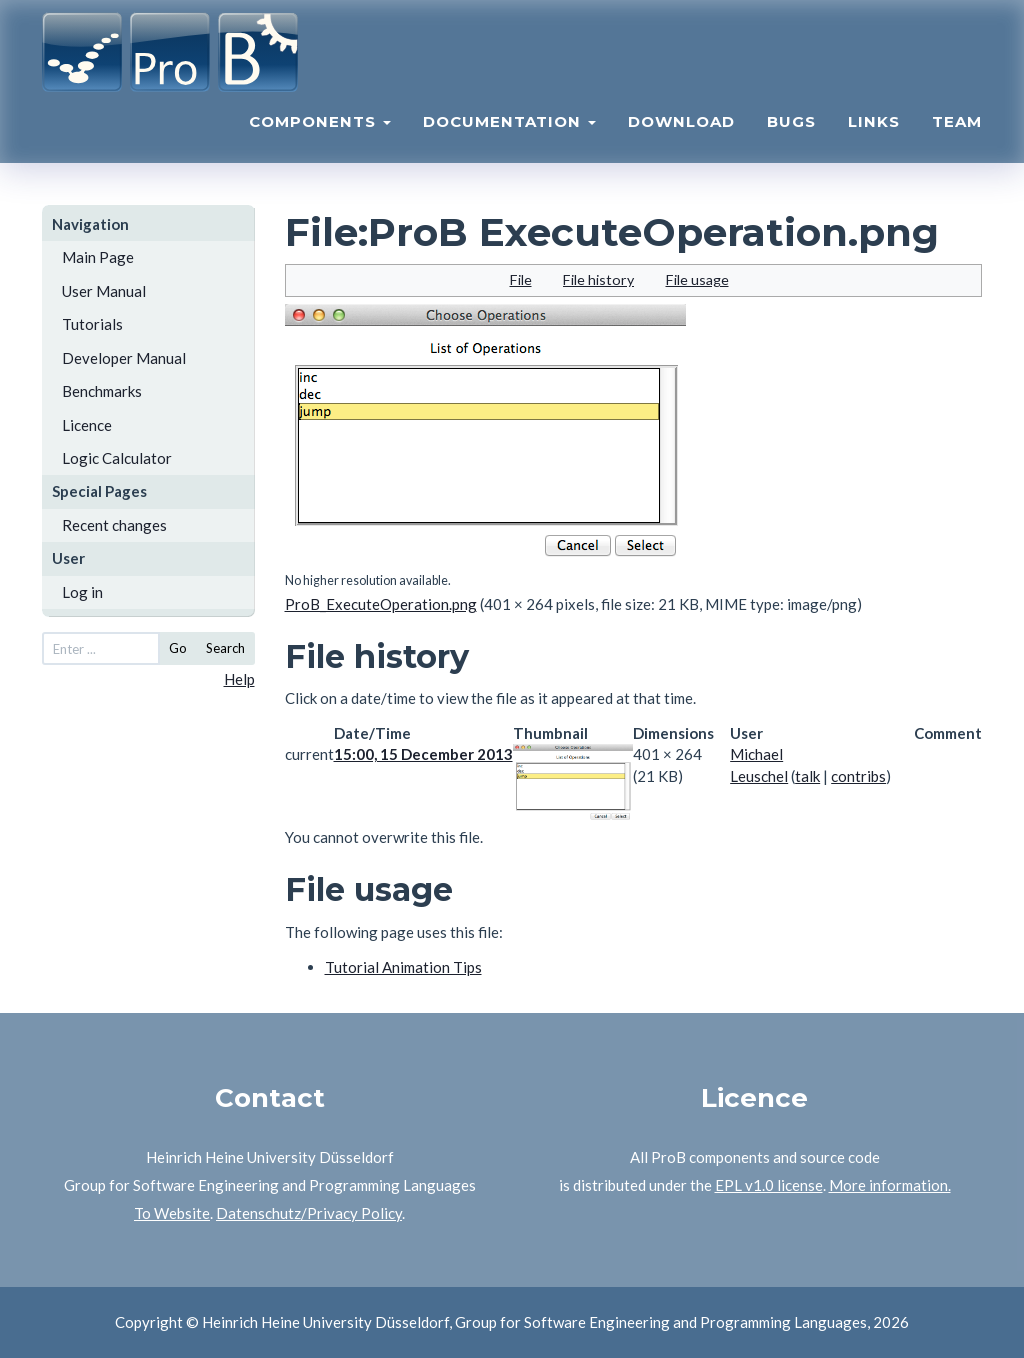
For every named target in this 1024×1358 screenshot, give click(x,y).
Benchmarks (102, 391)
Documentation (509, 135)
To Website (172, 1213)
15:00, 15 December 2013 (423, 754)
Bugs (791, 135)
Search (225, 648)
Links (874, 135)
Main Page (98, 257)
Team (957, 135)
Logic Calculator (117, 458)
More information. (890, 1185)
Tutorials (92, 324)
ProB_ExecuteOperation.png (381, 604)
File (521, 279)
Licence (87, 425)
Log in (82, 592)
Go (178, 648)
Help (239, 679)
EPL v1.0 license (769, 1185)
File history (598, 279)
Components (320, 135)
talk (807, 776)
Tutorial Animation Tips (403, 967)
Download (681, 135)
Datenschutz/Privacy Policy (309, 1213)
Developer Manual (124, 358)
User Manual (104, 291)
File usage (697, 279)
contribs (858, 776)
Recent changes (114, 525)
